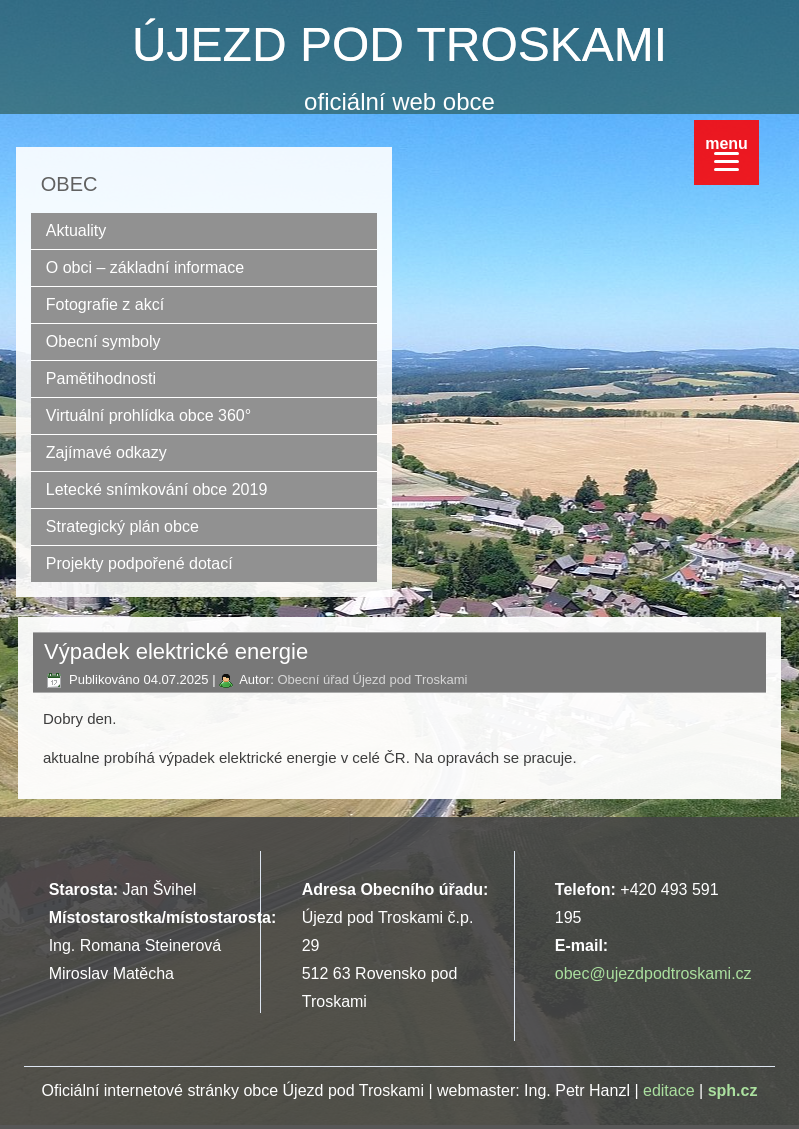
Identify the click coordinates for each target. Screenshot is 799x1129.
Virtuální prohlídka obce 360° (148, 415)
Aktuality (76, 230)
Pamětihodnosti (101, 378)
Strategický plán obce (122, 526)
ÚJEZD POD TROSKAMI (399, 44)
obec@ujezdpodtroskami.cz (653, 973)
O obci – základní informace (145, 267)
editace (669, 1090)
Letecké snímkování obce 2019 (156, 489)
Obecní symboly (103, 341)
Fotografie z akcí (105, 304)
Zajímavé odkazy (106, 452)
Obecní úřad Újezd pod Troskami (372, 679)
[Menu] (726, 152)
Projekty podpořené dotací (139, 563)
